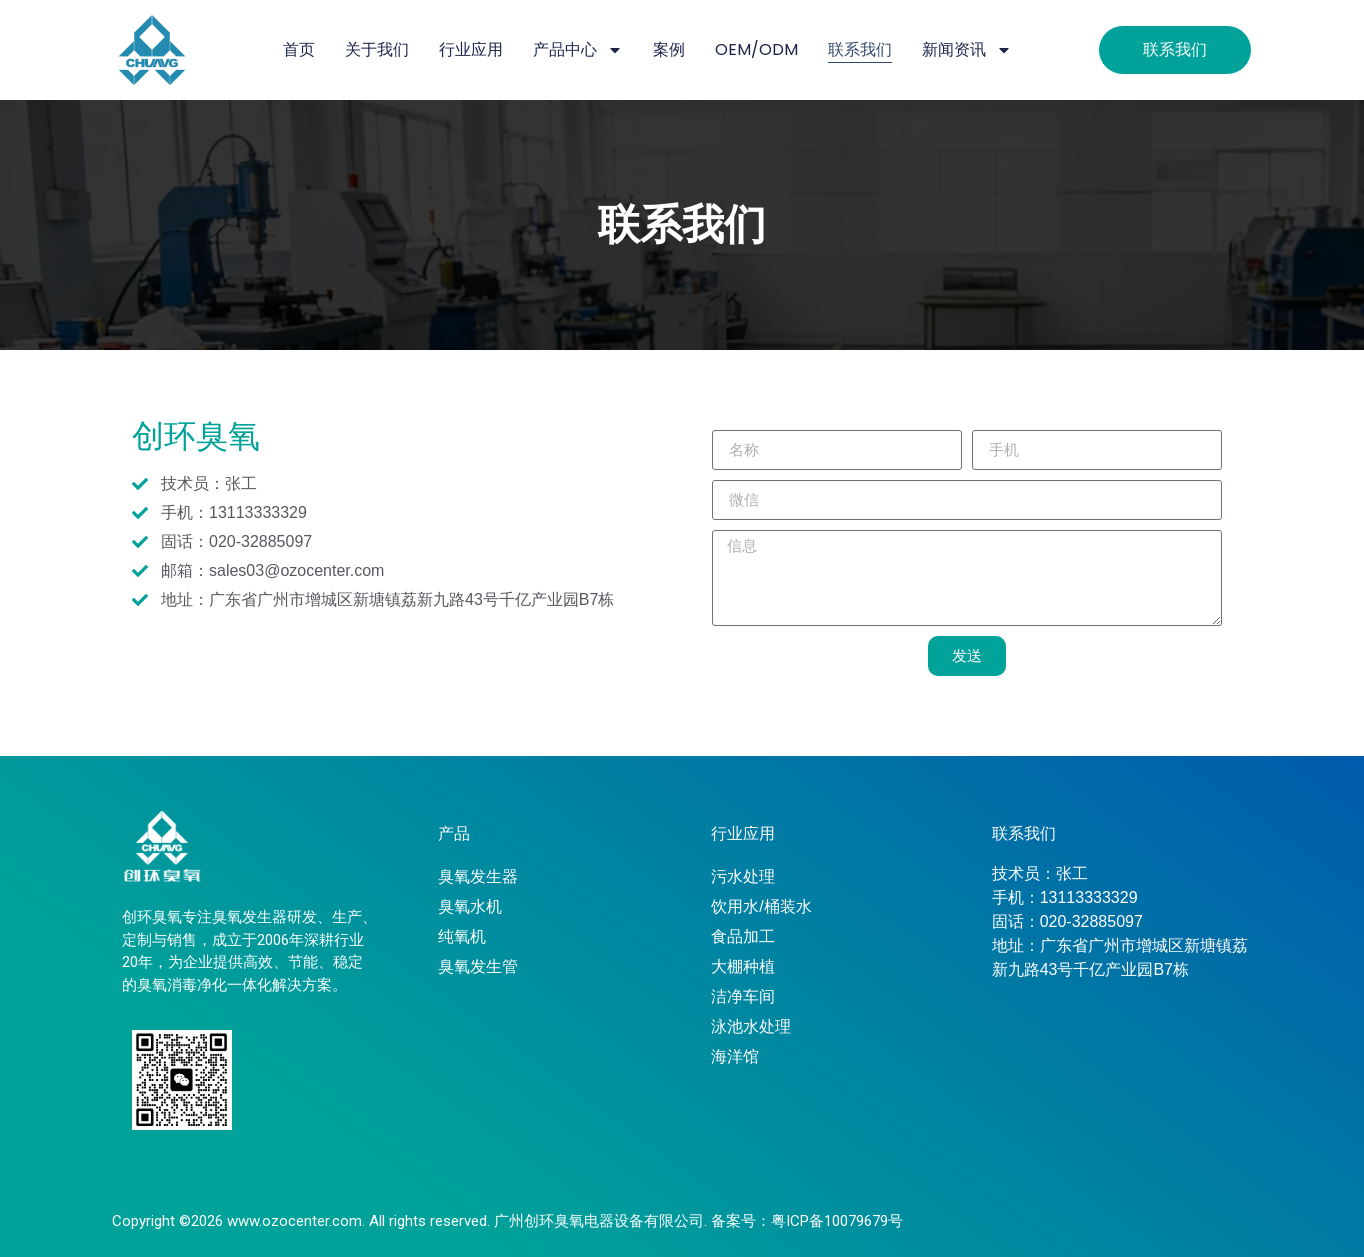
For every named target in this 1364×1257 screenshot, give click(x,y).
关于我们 (377, 49)
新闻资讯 (967, 50)
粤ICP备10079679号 (837, 1221)
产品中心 (578, 50)
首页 (299, 49)
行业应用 (471, 49)
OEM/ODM (756, 49)
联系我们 (860, 49)
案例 (669, 49)
